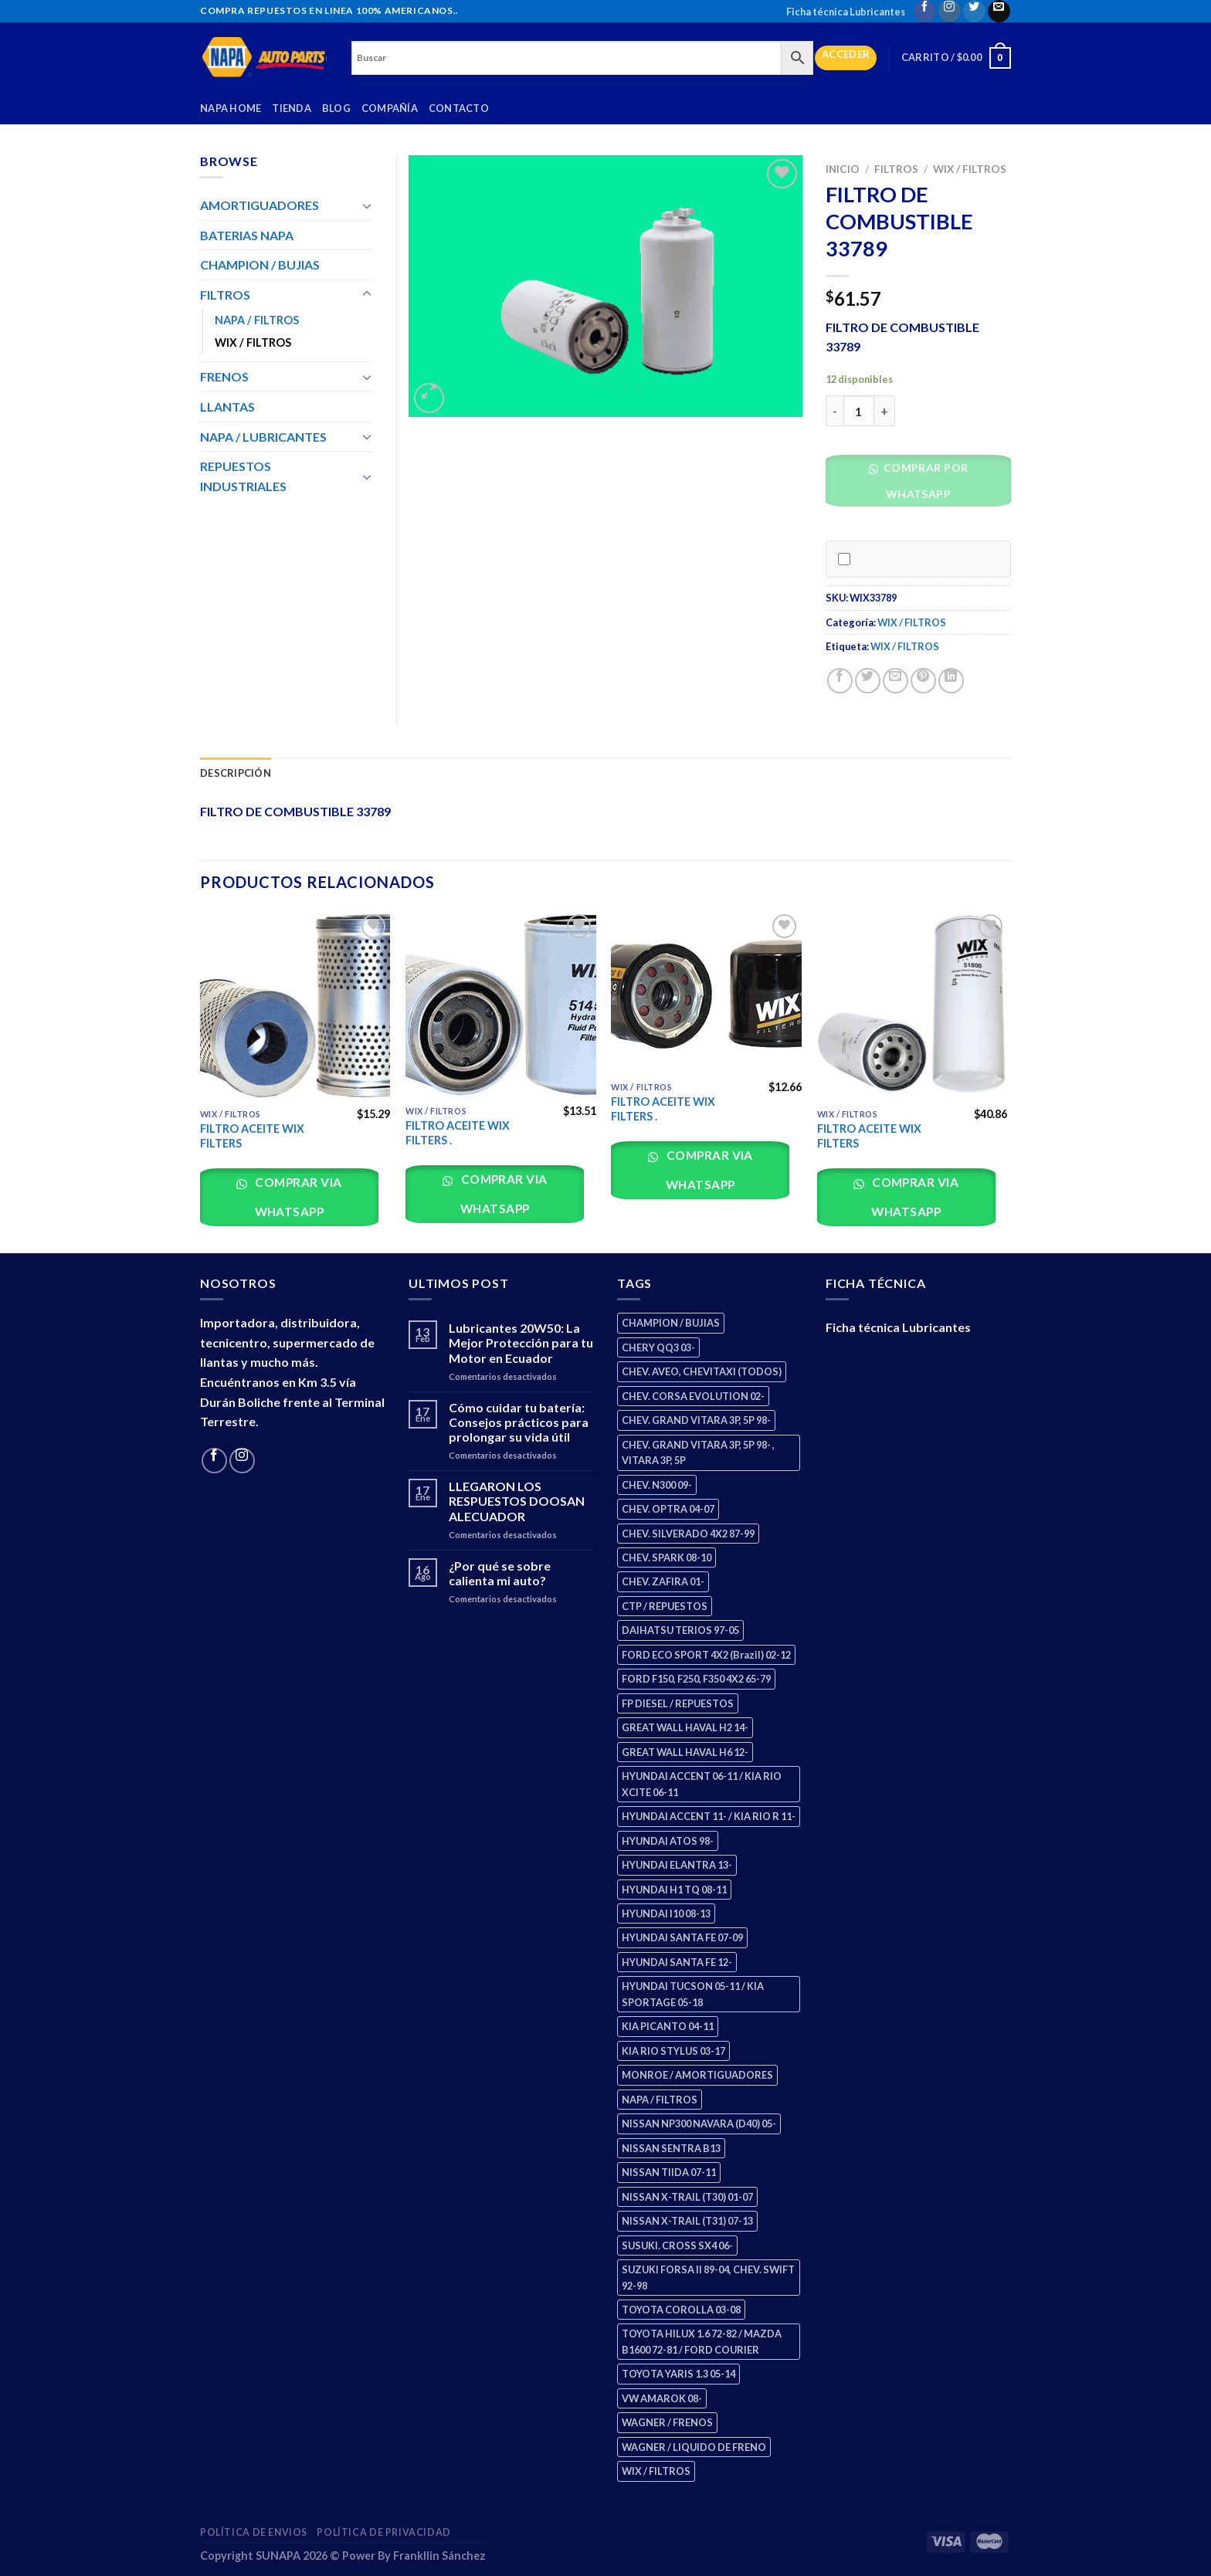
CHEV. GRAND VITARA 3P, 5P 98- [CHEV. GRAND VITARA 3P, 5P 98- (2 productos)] (696, 1420)
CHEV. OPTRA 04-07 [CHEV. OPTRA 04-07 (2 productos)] (668, 1509)
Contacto (459, 108)
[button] (924, 484)
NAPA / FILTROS (257, 320)
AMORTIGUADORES (259, 205)
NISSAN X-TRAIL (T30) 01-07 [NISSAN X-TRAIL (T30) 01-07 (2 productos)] (687, 2197)
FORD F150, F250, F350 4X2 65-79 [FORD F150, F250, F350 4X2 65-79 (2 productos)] (696, 1679)
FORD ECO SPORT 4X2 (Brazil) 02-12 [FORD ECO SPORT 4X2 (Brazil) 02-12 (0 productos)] (706, 1655)
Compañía (389, 108)
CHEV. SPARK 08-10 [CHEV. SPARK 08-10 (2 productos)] (666, 1557)
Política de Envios (253, 2532)
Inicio (843, 169)
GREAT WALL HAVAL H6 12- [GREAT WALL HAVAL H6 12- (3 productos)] (685, 1752)
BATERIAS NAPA (246, 235)
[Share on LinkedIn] (951, 680)
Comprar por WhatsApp (924, 480)
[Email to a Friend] (895, 680)
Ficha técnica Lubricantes (845, 11)
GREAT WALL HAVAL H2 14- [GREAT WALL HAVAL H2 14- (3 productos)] (685, 1727)
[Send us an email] (999, 11)
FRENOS (224, 376)
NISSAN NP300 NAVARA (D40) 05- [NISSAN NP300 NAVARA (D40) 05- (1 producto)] (699, 2123)
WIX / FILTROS (969, 169)
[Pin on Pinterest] (923, 680)
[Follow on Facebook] (925, 11)
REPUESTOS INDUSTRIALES (243, 476)
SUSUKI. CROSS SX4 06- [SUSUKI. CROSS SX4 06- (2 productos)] (677, 2245)
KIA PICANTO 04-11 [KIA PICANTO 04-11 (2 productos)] (668, 2026)
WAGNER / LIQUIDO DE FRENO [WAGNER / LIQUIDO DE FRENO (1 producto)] (694, 2447)
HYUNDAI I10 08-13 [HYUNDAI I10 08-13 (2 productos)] (666, 1913)
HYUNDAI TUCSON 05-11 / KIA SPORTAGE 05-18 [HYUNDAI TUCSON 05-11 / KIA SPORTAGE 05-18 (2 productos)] (693, 1994)
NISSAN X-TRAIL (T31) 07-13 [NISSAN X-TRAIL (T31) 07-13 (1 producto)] (687, 2221)
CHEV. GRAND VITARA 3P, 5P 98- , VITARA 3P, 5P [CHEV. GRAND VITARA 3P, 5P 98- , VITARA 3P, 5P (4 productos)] (698, 1452)
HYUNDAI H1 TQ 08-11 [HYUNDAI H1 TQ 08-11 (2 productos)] (674, 1889)
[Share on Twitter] (867, 680)
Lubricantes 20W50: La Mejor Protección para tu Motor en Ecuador (521, 1342)
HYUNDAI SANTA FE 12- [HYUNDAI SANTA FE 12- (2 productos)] (677, 1962)
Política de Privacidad (383, 2532)
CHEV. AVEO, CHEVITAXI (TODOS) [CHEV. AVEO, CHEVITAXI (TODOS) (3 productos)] (702, 1371)
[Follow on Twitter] (974, 11)
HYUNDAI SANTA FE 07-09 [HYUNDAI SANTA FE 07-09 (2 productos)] (682, 1937)
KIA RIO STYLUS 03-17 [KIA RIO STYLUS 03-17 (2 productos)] (673, 2051)
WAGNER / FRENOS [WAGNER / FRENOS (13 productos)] (667, 2422)
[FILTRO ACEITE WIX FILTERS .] (500, 1004)
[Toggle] (367, 205)
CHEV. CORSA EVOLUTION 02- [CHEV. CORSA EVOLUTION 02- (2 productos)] (693, 1396)
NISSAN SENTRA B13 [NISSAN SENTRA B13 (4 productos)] (671, 2148)
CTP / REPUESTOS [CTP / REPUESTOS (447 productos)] (664, 1606)
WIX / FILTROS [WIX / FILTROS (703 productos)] (656, 2471)
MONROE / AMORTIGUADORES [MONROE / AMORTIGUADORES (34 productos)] (697, 2075)
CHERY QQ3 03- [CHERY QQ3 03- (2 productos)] (658, 1347)
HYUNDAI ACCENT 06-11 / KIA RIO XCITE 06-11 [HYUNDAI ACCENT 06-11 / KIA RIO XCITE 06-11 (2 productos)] (702, 1784)
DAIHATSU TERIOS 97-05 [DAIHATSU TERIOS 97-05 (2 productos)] (680, 1630)
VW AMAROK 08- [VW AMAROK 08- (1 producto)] (662, 2398)
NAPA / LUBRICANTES (263, 436)
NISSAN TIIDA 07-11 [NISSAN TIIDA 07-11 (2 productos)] (669, 2172)
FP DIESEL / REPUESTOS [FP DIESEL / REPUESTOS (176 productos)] (678, 1703)
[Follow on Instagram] (949, 11)
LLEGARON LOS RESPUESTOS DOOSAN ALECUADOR (517, 1501)
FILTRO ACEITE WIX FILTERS (252, 1136)
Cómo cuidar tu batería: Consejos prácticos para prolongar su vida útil (519, 1422)
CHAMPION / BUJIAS (260, 264)
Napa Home (230, 108)
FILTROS (896, 169)
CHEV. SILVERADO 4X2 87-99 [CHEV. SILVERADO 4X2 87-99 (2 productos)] (688, 1533)
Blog (336, 108)
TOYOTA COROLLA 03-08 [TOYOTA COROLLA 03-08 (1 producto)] (681, 2309)
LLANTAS (227, 406)
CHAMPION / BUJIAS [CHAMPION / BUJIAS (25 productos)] (671, 1323)
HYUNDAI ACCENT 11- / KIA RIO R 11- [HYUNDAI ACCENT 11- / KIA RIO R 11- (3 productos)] (708, 1816)
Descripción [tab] (235, 773)
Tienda (291, 108)
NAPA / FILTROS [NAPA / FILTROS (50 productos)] (659, 2099)
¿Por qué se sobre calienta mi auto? (500, 1573)
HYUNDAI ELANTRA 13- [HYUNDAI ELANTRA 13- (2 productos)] (677, 1865)
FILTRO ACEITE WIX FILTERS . (457, 1133)
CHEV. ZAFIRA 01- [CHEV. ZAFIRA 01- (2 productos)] (663, 1581)
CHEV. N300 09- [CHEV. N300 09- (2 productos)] (657, 1485)
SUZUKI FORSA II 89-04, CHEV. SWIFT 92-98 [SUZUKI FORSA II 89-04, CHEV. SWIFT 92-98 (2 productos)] (708, 2277)
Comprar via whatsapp (297, 1196)
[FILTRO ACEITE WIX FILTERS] (295, 1005)
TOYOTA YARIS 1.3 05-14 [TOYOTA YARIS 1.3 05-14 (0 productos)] (678, 2374)
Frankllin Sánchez (439, 2555)
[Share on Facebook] (840, 680)
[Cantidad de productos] (858, 410)
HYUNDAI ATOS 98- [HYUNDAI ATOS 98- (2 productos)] (668, 1841)
